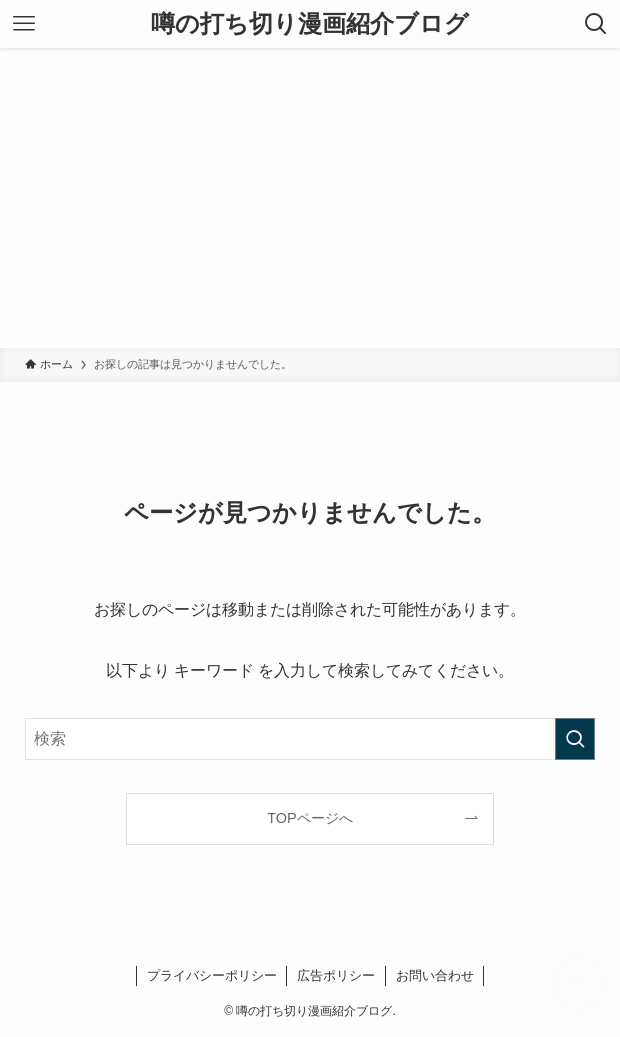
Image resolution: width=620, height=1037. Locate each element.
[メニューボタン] (24, 24)
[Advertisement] (310, 198)
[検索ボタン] (596, 24)
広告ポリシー (336, 975)
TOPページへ (309, 818)
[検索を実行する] (575, 739)
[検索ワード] (310, 739)
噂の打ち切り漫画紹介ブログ (310, 24)
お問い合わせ (435, 975)
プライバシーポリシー (212, 975)
